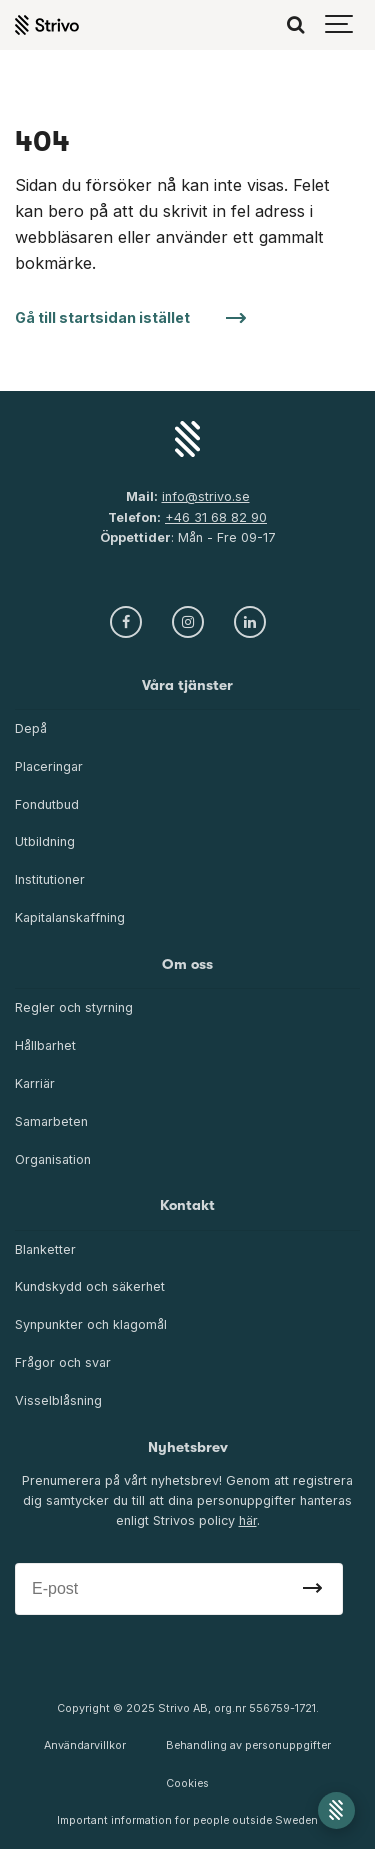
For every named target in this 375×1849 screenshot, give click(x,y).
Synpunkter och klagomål (91, 1324)
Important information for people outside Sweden (187, 1820)
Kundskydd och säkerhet (90, 1286)
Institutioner (50, 879)
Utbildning (45, 841)
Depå (31, 728)
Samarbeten (51, 1121)
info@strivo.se (206, 496)
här (248, 1520)
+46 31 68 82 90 (216, 517)
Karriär (35, 1083)
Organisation (53, 1159)
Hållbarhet (45, 1045)
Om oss (187, 964)
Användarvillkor (85, 1745)
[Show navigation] (340, 25)
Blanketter (45, 1249)
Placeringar (49, 766)
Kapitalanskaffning (70, 917)
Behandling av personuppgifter (248, 1745)
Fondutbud (47, 804)
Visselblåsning (58, 1400)
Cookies (187, 1783)
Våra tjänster (187, 685)
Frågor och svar (63, 1362)
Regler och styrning (74, 1007)
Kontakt (187, 1205)
